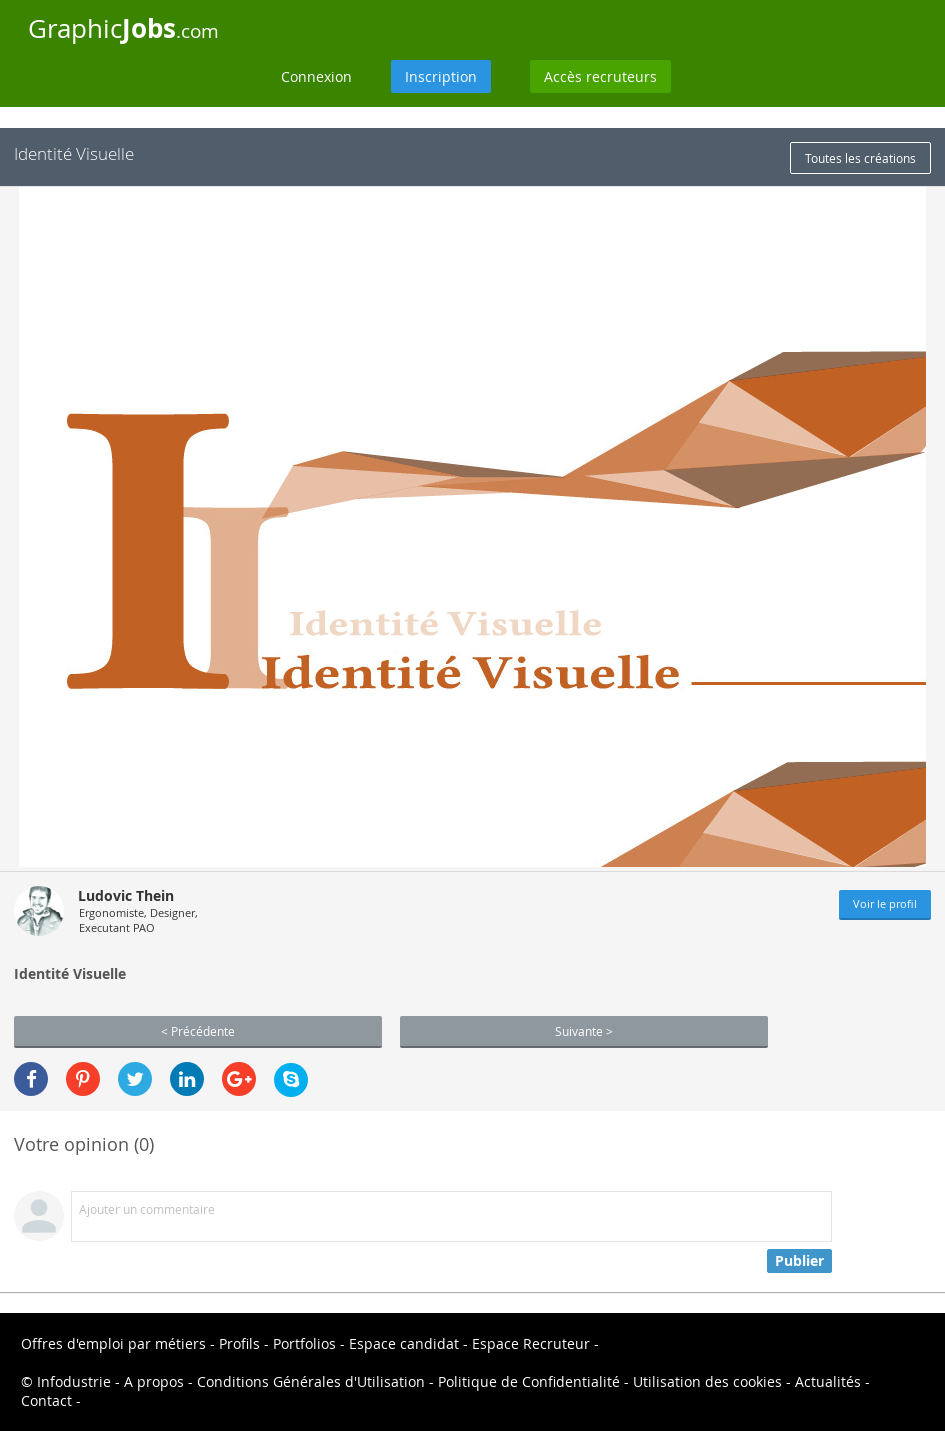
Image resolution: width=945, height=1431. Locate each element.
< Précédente (198, 1031)
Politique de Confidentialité (529, 1381)
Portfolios (304, 1343)
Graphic (123, 28)
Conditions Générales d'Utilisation (311, 1381)
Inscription (441, 76)
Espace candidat (404, 1343)
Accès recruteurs (600, 76)
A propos (154, 1381)
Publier (799, 1260)
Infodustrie (74, 1381)
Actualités (828, 1381)
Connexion (316, 76)
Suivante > (584, 1031)
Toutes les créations (860, 158)
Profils (239, 1343)
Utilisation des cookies (707, 1381)
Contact (46, 1400)
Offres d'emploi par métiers (113, 1343)
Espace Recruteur (531, 1343)
